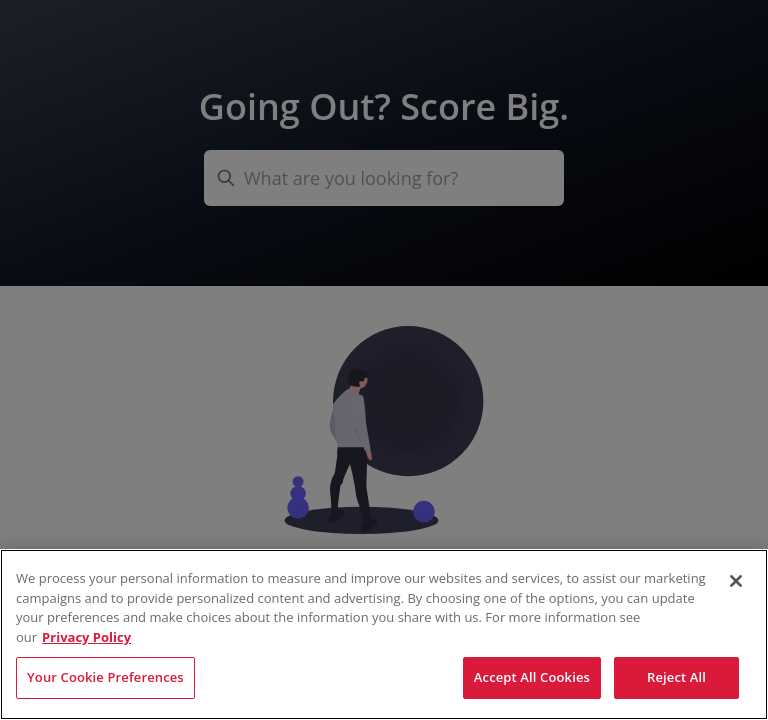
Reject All (676, 677)
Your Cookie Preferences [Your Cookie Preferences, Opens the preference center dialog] (105, 677)
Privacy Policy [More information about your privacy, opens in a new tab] (86, 637)
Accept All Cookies (532, 677)
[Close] (736, 581)
